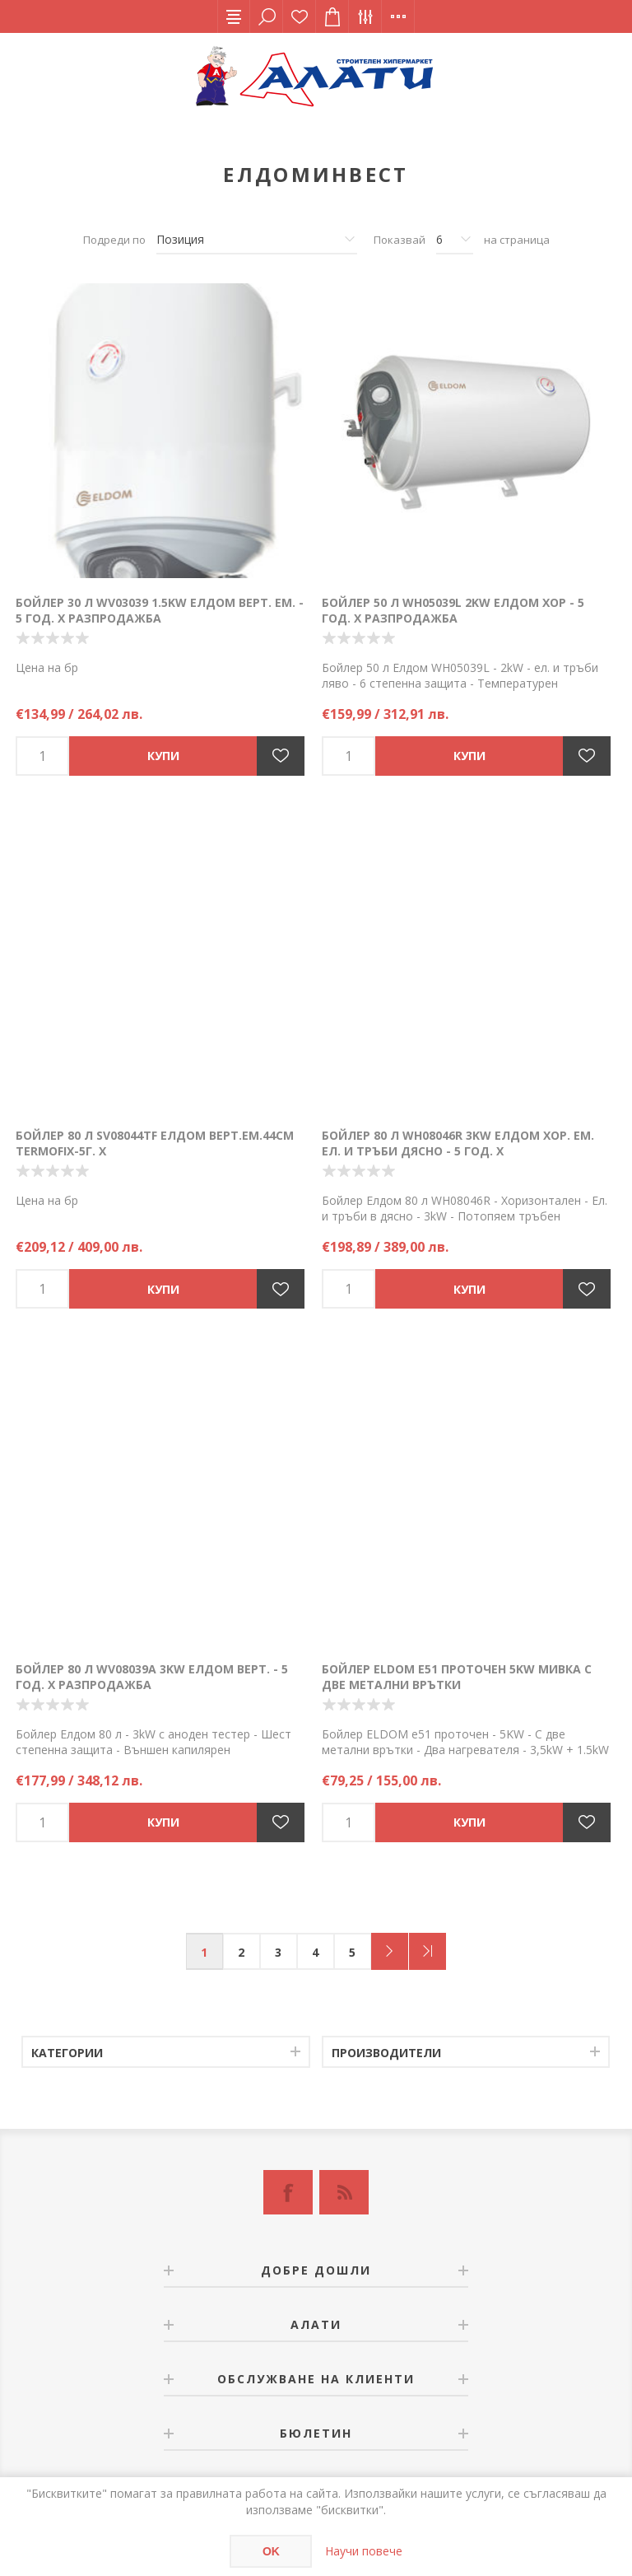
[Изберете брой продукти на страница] (454, 239)
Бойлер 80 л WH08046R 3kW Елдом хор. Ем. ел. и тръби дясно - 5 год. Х (458, 1143)
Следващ (389, 1951)
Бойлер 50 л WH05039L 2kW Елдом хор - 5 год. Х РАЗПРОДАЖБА (453, 610)
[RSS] (344, 2192)
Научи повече (363, 2551)
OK (271, 2551)
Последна (427, 1951)
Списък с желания (299, 16)
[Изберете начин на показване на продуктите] (256, 239)
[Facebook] (288, 2192)
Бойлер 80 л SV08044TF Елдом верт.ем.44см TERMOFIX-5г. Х (155, 1143)
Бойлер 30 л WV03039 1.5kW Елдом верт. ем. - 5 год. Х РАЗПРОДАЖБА (160, 610)
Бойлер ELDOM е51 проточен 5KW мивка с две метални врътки (457, 1676)
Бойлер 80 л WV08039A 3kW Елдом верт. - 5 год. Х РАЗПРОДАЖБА (152, 1676)
